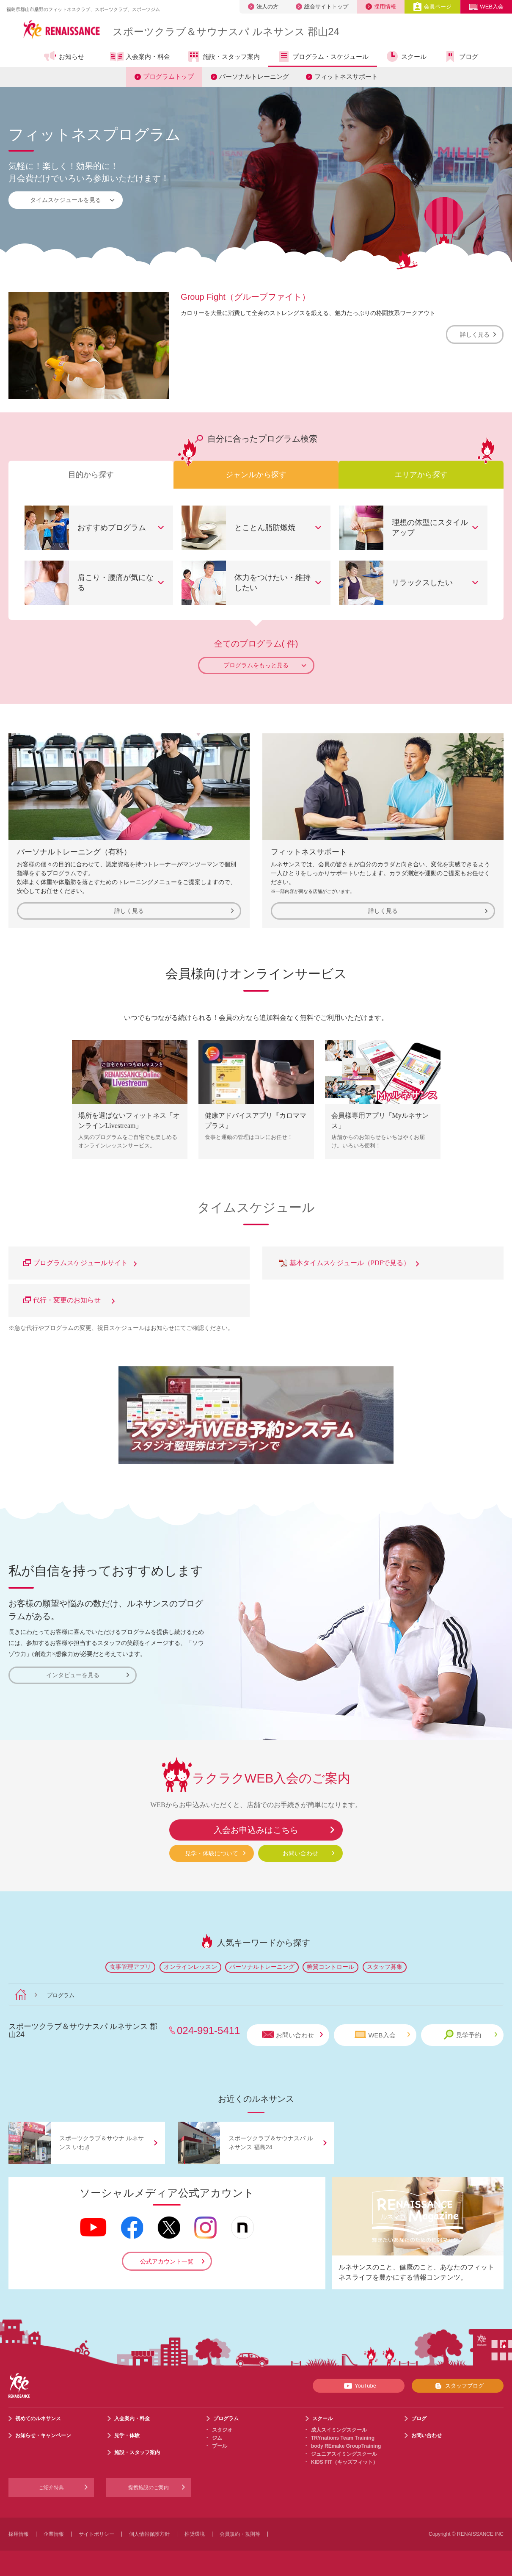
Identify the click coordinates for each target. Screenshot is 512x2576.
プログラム (226, 2418)
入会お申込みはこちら (256, 1830)
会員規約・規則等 (240, 2534)
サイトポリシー (96, 2534)
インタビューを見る (87, 1675)
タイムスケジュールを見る (72, 199)
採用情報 (381, 6)
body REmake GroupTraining (346, 2446)
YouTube (358, 2386)
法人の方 (263, 6)
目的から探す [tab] (91, 474)
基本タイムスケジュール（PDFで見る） (348, 1262)
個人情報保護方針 (149, 2534)
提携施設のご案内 (148, 2487)
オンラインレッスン (190, 1966)
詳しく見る (478, 334)
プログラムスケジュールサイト (80, 1262)
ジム (217, 2438)
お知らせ (63, 56)
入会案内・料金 (140, 57)
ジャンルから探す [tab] (256, 474)
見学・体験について (211, 1853)
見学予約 (470, 2034)
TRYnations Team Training (342, 2438)
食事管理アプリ (130, 1966)
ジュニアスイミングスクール (344, 2454)
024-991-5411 (208, 2030)
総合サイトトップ (322, 6)
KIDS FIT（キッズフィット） (344, 2462)
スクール (406, 56)
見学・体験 (127, 2435)
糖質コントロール (330, 1966)
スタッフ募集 (384, 1966)
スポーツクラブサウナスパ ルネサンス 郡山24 (226, 31)
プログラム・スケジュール (323, 56)
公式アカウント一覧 (166, 2261)
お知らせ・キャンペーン (43, 2435)
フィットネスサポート (346, 76)
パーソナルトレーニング (254, 76)
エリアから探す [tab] (421, 474)
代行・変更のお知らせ (69, 1300)
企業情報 (54, 2534)
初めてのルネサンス (38, 2418)
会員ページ (432, 6)
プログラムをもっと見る (265, 665)
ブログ (460, 56)
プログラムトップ (168, 76)
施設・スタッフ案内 (223, 56)
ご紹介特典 (51, 2487)
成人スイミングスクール (339, 2430)
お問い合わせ (300, 1853)
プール (219, 2446)
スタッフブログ (458, 2386)
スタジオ (222, 2430)
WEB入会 (486, 6)
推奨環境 (194, 2534)
